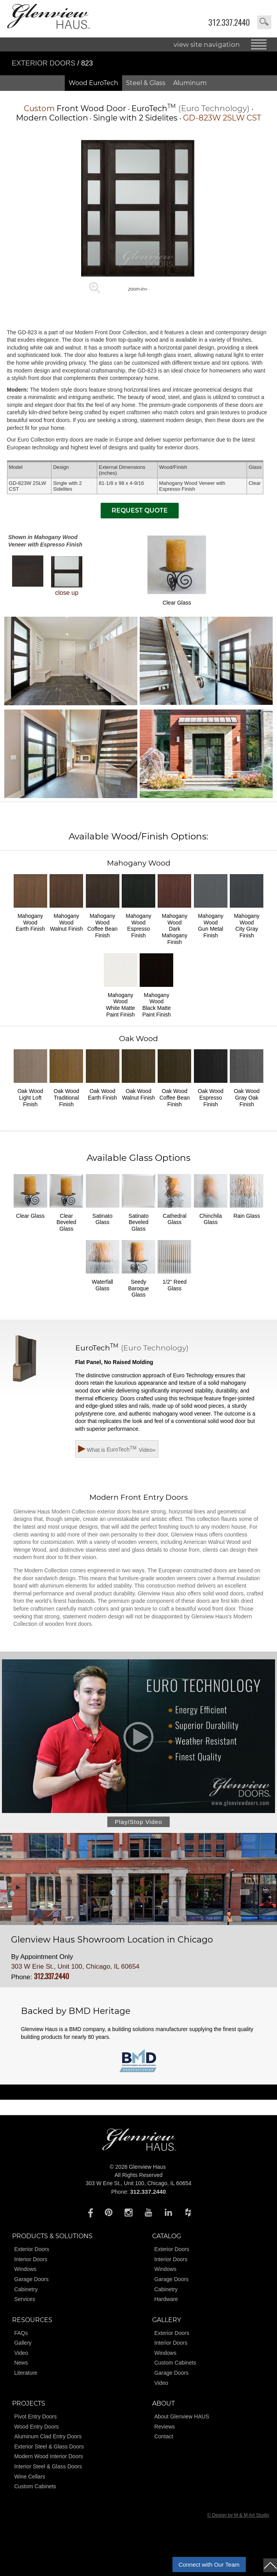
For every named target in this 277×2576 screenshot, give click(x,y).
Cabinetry (25, 2289)
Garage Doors (31, 2279)
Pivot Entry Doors (35, 2416)
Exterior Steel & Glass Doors (48, 2446)
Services (24, 2299)
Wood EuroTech (93, 83)
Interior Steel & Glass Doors (48, 2466)
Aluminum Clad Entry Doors (48, 2436)
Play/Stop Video (138, 1821)
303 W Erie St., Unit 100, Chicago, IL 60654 (75, 1966)
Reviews (164, 2426)
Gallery (22, 2343)
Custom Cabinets (175, 2363)
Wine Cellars (29, 2476)
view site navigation (207, 44)
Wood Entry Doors (36, 2426)
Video (21, 2353)
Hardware (166, 2299)
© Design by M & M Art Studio (238, 2515)
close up (66, 576)
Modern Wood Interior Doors (48, 2456)
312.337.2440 (229, 22)
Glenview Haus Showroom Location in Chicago (112, 1940)
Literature (25, 2373)
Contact (163, 2436)
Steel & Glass (145, 83)
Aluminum (190, 83)
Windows (25, 2269)
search (264, 22)
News (21, 2363)
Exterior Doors (44, 63)
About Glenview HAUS (181, 2416)
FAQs (21, 2333)
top (270, 2565)
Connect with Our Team (209, 2564)
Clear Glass (176, 571)
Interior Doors (30, 2259)
